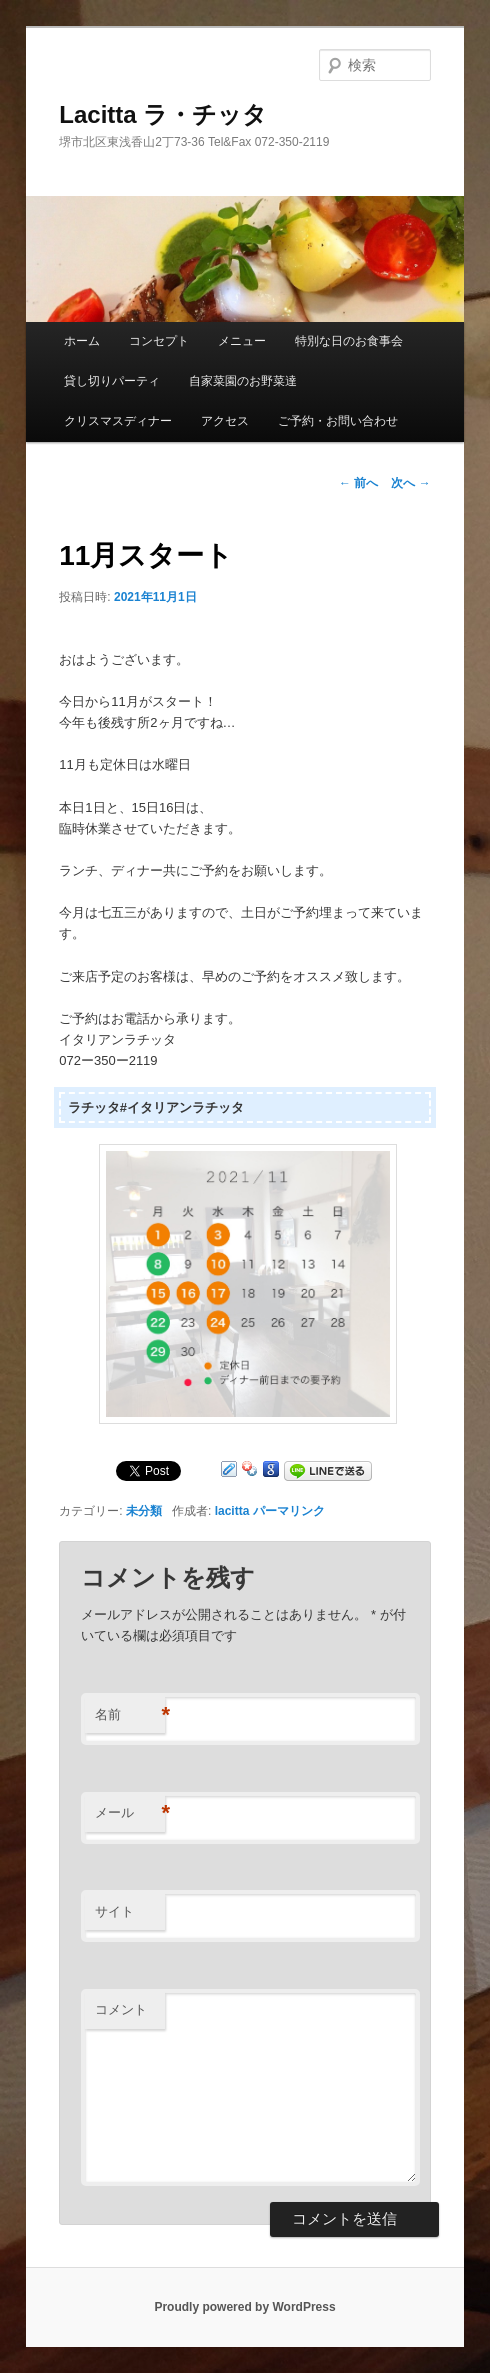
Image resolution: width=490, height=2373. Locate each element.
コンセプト (159, 341)
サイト (114, 1911)
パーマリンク (289, 1511)
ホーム (82, 341)
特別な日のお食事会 (349, 341)
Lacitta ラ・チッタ (163, 114)
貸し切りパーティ (112, 381)
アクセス (225, 421)
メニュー (242, 341)
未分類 (144, 1511)
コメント (121, 2009)
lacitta (232, 1511)
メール (130, 1813)
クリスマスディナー (118, 421)
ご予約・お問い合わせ (338, 421)
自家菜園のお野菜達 (243, 381)
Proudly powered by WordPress (244, 2307)
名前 (130, 1715)
